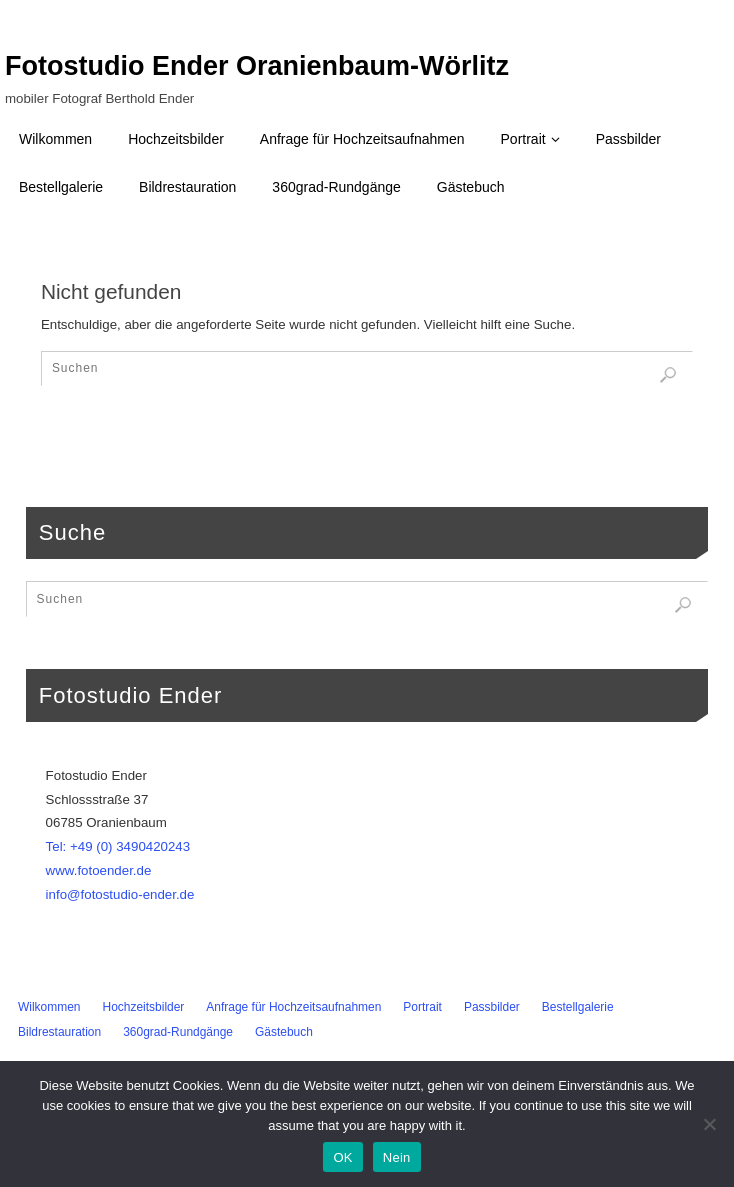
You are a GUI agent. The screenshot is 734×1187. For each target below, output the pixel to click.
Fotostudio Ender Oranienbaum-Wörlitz (257, 66)
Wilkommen (49, 1007)
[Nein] (709, 1124)
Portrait (422, 1007)
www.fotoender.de (99, 870)
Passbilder (492, 1007)
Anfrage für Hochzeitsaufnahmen (293, 1007)
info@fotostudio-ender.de (120, 894)
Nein (397, 1157)
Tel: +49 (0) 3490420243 (118, 846)
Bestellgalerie (578, 1007)
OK (342, 1157)
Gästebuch (284, 1032)
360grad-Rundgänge (178, 1032)
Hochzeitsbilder (144, 1007)
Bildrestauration (59, 1032)
